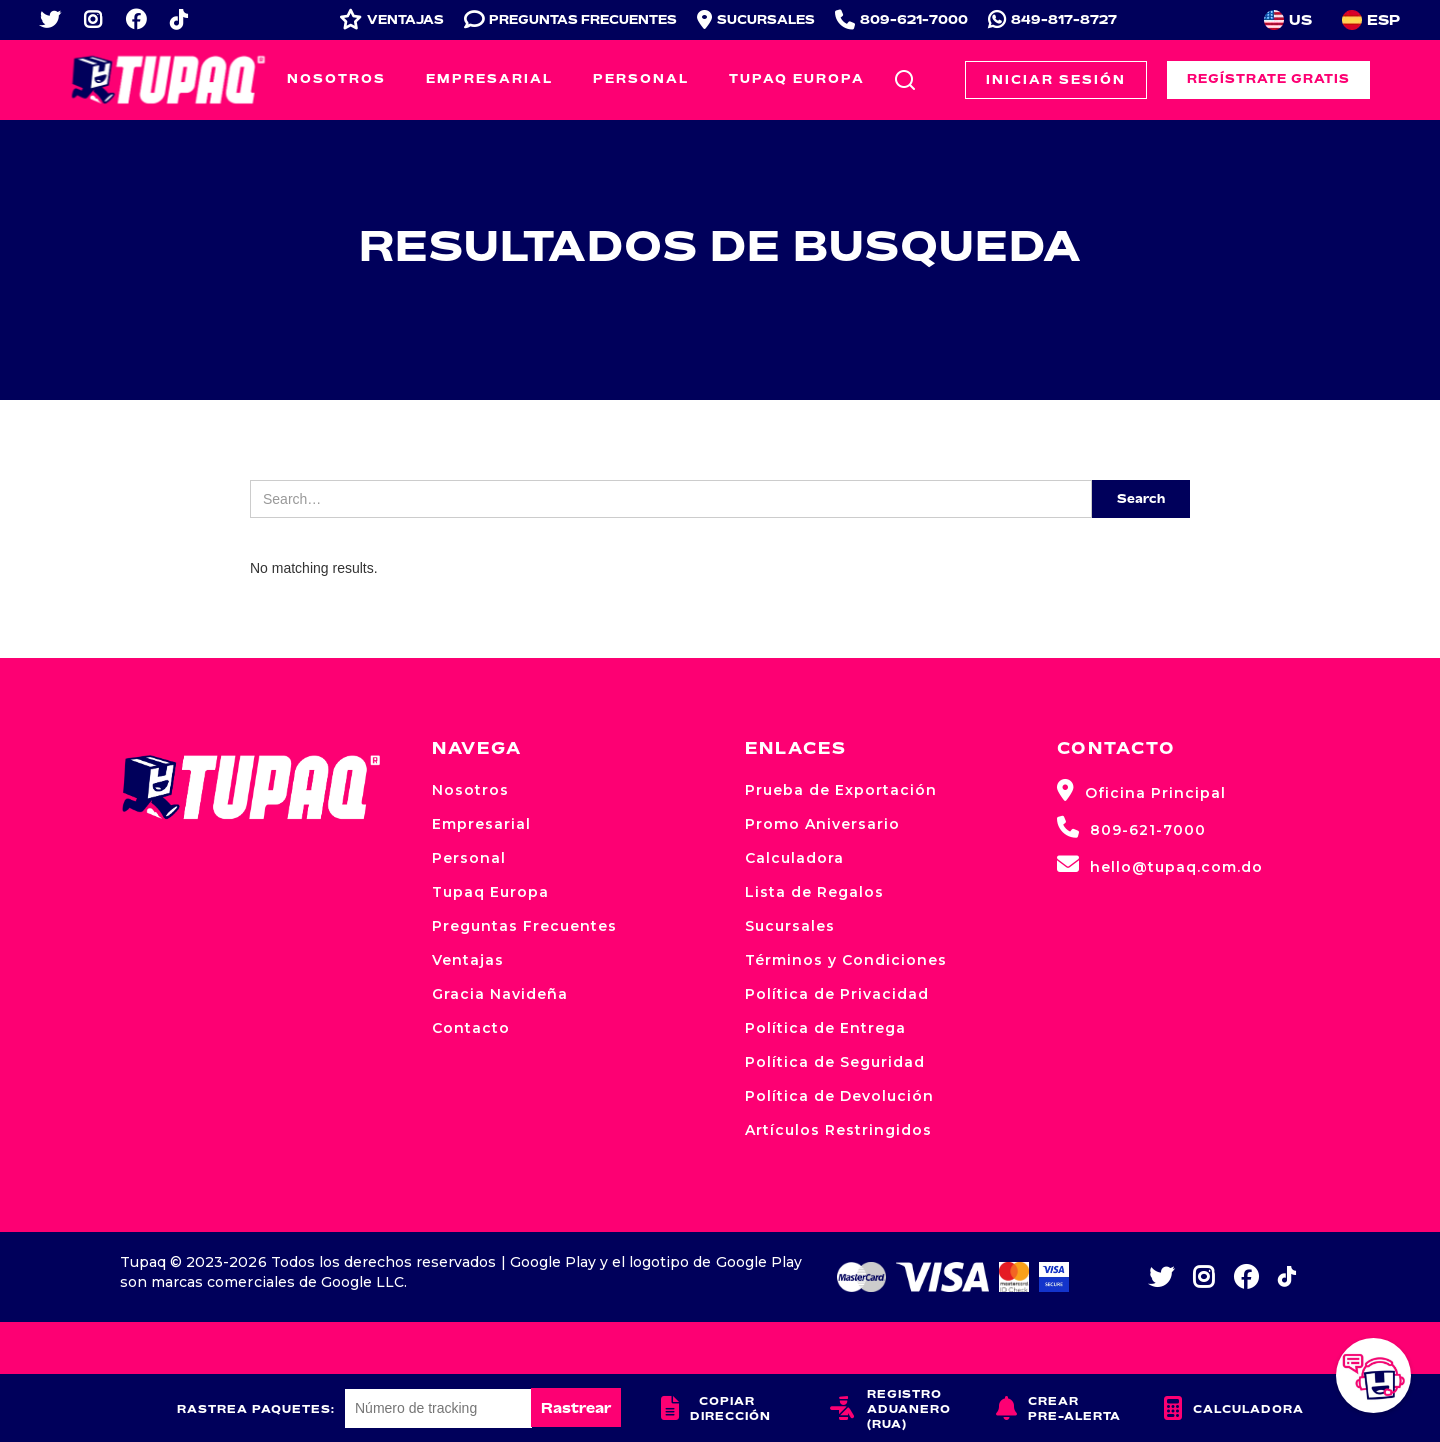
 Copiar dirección (716, 1408)
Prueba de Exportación (841, 790)
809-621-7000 (1131, 827)
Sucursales (790, 926)
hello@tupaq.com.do (1160, 864)
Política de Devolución (839, 1096)
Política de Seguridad (835, 1062)
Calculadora (794, 858)
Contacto (471, 1028)
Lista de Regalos (814, 892)
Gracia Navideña (500, 994)
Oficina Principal (1141, 790)
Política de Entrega (825, 1028)
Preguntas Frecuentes (524, 926)
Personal (641, 78)
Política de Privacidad (837, 994)
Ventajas (468, 960)
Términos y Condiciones (846, 960)
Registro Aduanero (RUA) (890, 1408)
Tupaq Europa (797, 78)
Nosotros (336, 78)
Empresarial (489, 78)
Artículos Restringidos (838, 1130)
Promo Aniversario (822, 824)
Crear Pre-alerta (1058, 1408)
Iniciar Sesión (1056, 79)
